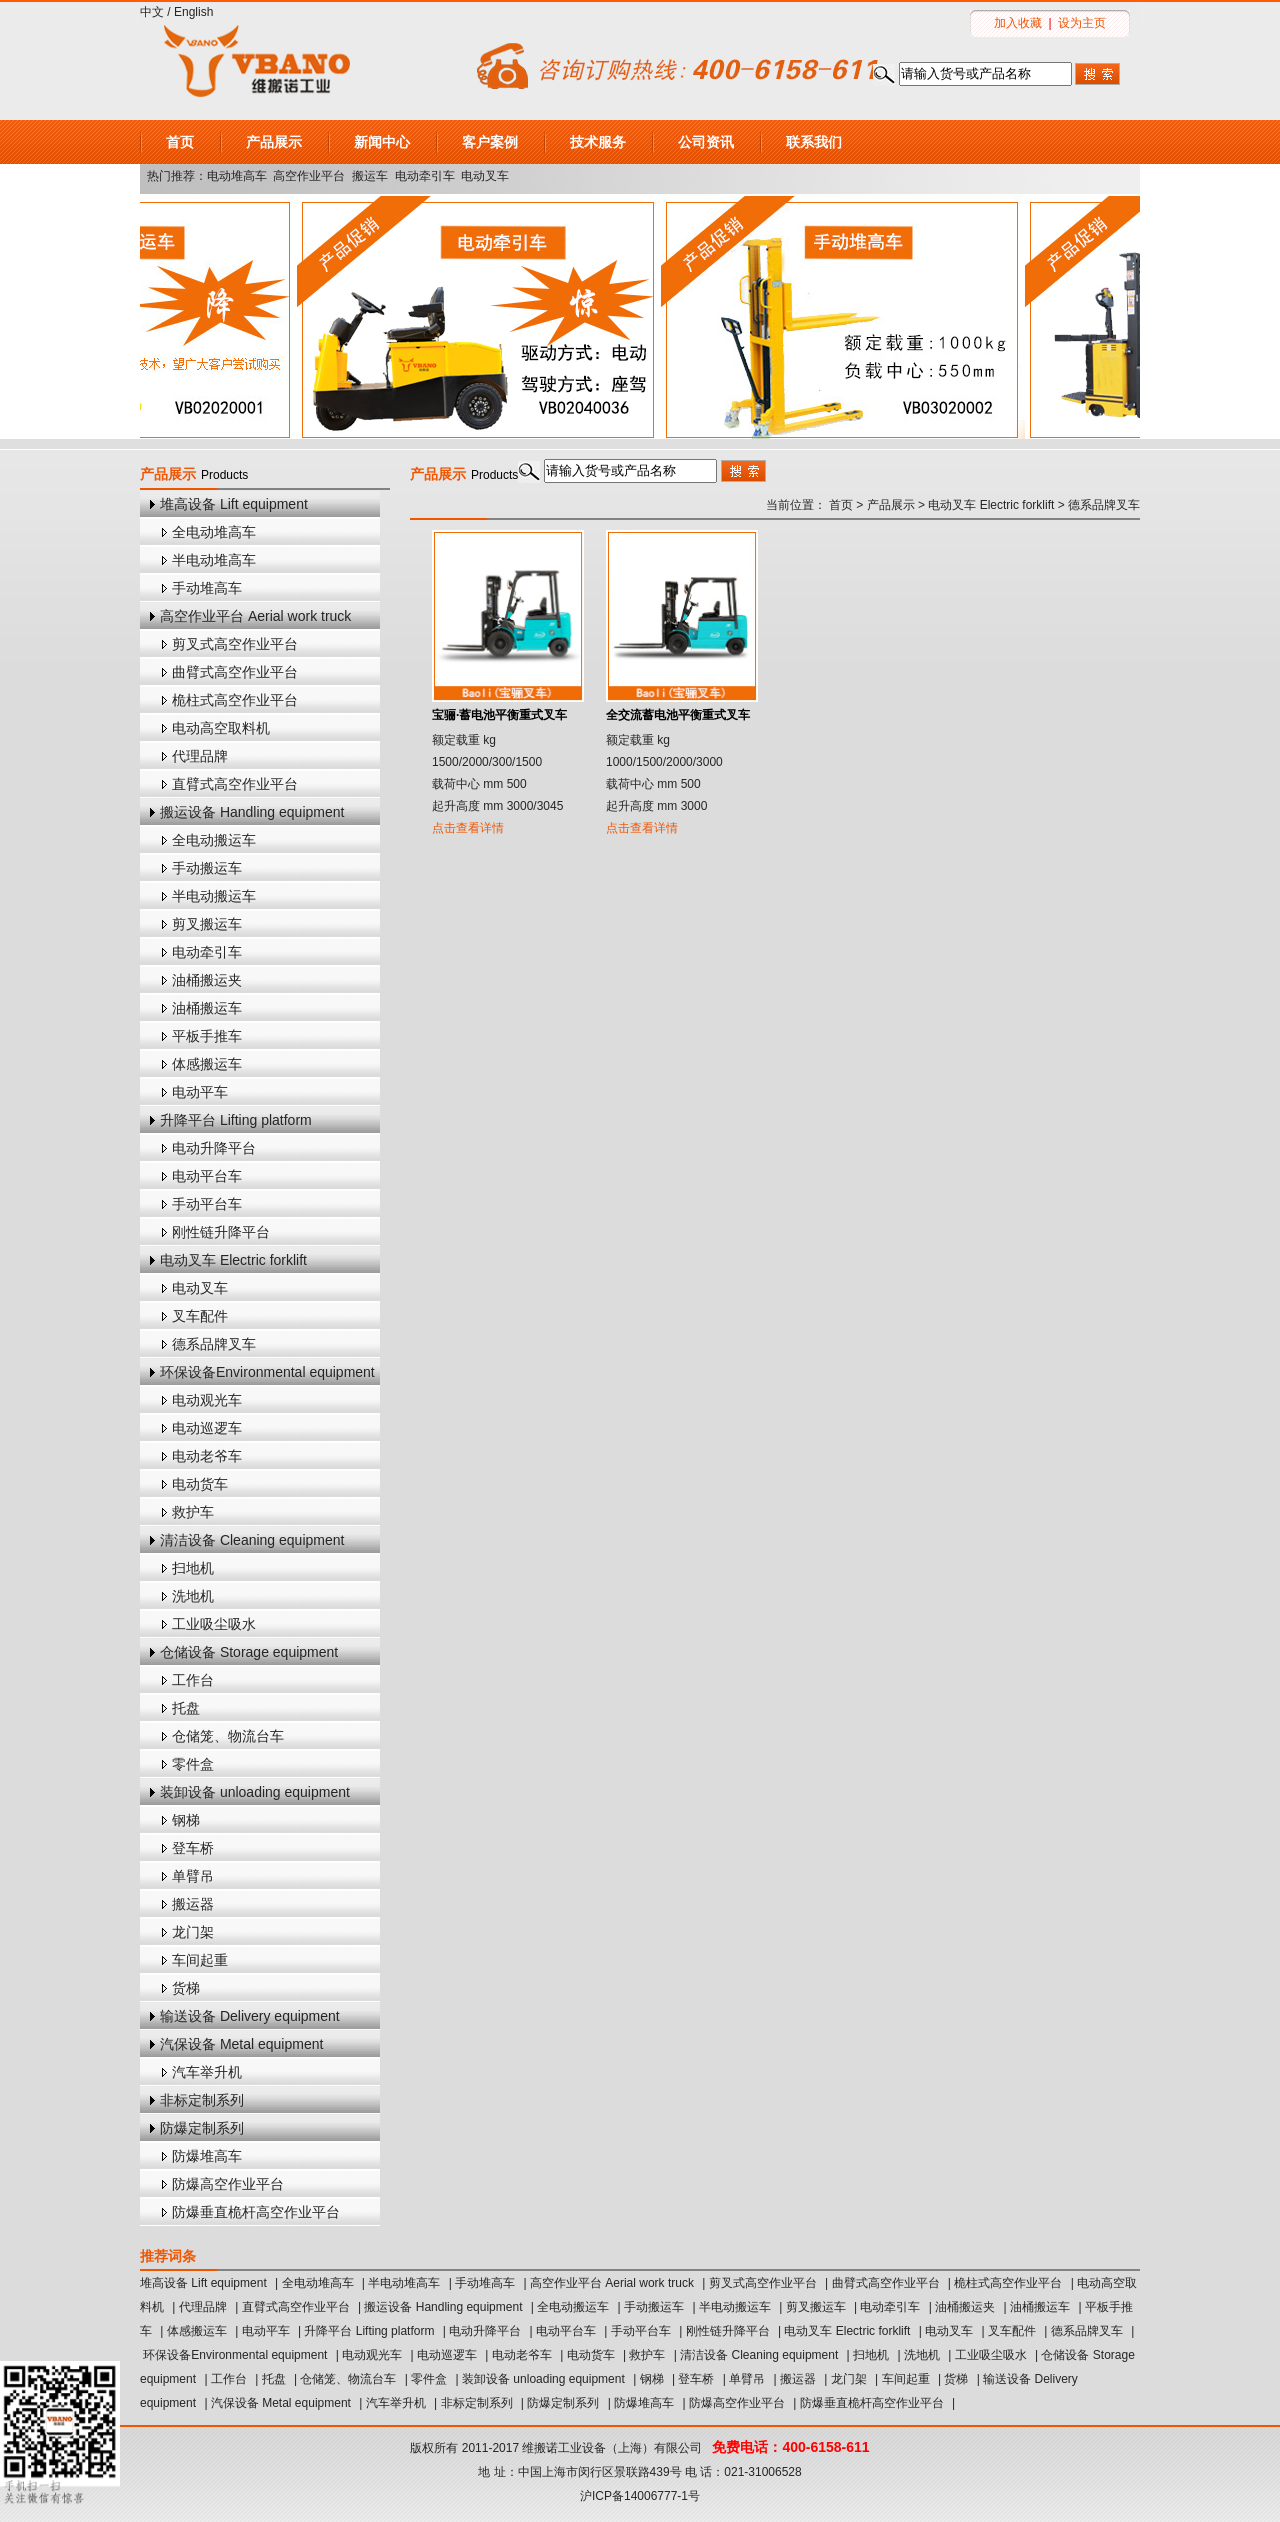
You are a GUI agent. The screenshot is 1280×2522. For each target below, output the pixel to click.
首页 (180, 142)
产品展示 (274, 142)
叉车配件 (200, 1316)
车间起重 (200, 1960)
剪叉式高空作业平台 (235, 644)
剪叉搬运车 (207, 924)
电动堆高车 (237, 176)
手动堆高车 (207, 588)
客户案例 (490, 142)
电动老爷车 (207, 1456)
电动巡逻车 (207, 1428)
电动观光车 (207, 1400)
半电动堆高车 (214, 560)
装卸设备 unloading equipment (255, 1792)
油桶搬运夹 (207, 980)
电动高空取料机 (221, 728)
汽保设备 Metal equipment (241, 2044)
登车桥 (193, 1848)
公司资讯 (706, 142)
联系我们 (814, 142)
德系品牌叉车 (214, 1344)
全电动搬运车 (214, 840)
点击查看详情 (468, 828)
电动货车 (200, 1484)
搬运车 (370, 176)
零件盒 (193, 1764)
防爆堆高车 (207, 2156)
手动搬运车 (207, 868)
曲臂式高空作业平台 (235, 672)
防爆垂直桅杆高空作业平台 (256, 2212)
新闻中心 (382, 142)
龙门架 (193, 1932)
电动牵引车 (425, 176)
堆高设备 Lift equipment (234, 504)
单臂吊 (193, 1876)
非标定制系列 (202, 2100)
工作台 (193, 1680)
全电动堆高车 (214, 532)
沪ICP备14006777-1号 (640, 2496)
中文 (152, 12)
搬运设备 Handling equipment (252, 812)
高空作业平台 (309, 176)
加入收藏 (1018, 23)
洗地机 (193, 1596)
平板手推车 (207, 1036)
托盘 (186, 1708)
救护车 (193, 1512)
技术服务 (598, 142)
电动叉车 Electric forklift (233, 1260)
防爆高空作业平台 (228, 2184)
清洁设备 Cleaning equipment (252, 1540)
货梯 (186, 1988)
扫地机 (193, 1568)
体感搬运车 (207, 1064)
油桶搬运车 (207, 1008)
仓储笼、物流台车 (228, 1736)
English (193, 12)
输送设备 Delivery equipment (250, 2016)
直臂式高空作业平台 (235, 784)
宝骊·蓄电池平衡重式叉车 (499, 715)
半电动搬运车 (214, 896)
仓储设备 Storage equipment (249, 1652)
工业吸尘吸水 (214, 1624)
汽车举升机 (207, 2072)
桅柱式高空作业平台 (235, 700)
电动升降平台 (214, 1148)
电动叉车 (485, 176)
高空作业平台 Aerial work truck (255, 616)
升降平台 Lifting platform (236, 1120)
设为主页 (1082, 23)
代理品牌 (200, 756)
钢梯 (186, 1820)
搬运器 (193, 1904)
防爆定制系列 (202, 2128)
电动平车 (200, 1092)
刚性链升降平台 (221, 1232)
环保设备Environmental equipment (267, 1372)
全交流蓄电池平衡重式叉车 (678, 715)
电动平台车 (207, 1176)
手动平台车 (207, 1204)
